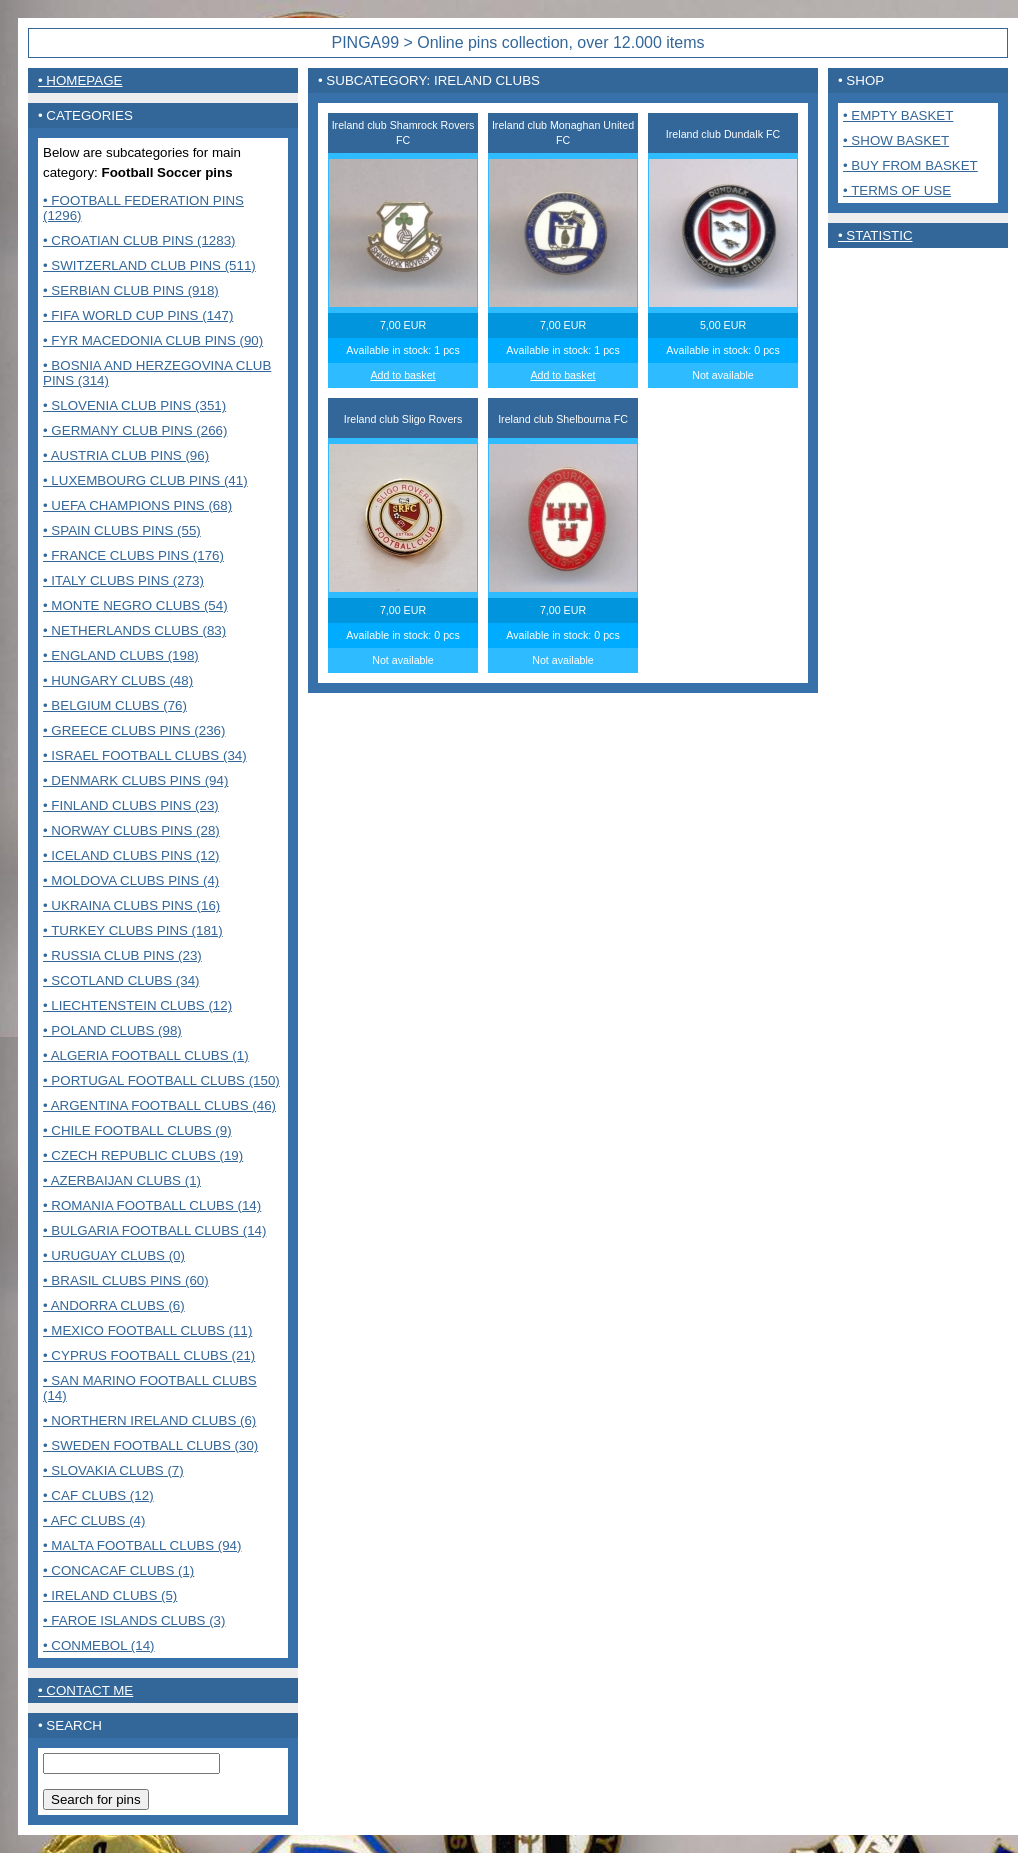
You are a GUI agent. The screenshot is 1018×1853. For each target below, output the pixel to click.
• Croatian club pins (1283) (139, 240)
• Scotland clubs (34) (121, 980)
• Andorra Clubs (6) (114, 1305)
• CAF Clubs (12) (98, 1495)
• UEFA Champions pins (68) (137, 505)
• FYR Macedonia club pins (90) (153, 340)
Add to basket (402, 375)
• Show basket (896, 140)
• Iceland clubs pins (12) (131, 855)
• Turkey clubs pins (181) (133, 930)
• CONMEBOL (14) (99, 1645)
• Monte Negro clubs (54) (135, 605)
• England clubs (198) (121, 655)
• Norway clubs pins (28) (131, 830)
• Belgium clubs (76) (115, 705)
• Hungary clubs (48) (118, 680)
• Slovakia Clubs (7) (113, 1470)
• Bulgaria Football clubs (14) (154, 1230)
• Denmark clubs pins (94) (135, 780)
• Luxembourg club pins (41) (145, 480)
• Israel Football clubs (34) (145, 755)
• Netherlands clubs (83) (134, 630)
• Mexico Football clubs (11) (147, 1330)
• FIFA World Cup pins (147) (138, 315)
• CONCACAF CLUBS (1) (118, 1570)
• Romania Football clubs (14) (152, 1205)
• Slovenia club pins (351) (134, 405)
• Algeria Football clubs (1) (146, 1055)
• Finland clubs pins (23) (131, 805)
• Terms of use (897, 190)
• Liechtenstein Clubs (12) (137, 1005)
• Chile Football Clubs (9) (137, 1130)
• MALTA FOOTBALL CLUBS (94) (142, 1545)
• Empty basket (898, 115)
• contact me (85, 1690)
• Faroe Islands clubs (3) (134, 1620)
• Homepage (80, 80)
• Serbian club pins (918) (131, 290)
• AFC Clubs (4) (94, 1520)
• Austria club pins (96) (126, 455)
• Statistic (875, 235)
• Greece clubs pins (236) (134, 730)
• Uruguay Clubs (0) (114, 1255)
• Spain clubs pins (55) (122, 530)
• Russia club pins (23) (122, 955)
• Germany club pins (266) (135, 430)
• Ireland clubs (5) (110, 1595)
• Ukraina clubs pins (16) (131, 905)
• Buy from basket (910, 165)
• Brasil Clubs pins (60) (126, 1280)
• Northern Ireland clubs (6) (149, 1420)
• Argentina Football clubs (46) (159, 1105)
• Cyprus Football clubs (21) (149, 1355)
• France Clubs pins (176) (133, 555)
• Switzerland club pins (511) (149, 265)
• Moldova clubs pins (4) (131, 880)
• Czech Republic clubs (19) (143, 1155)
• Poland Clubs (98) (112, 1030)
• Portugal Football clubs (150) (161, 1080)
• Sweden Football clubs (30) (150, 1445)
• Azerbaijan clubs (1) (122, 1180)
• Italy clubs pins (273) (123, 580)
